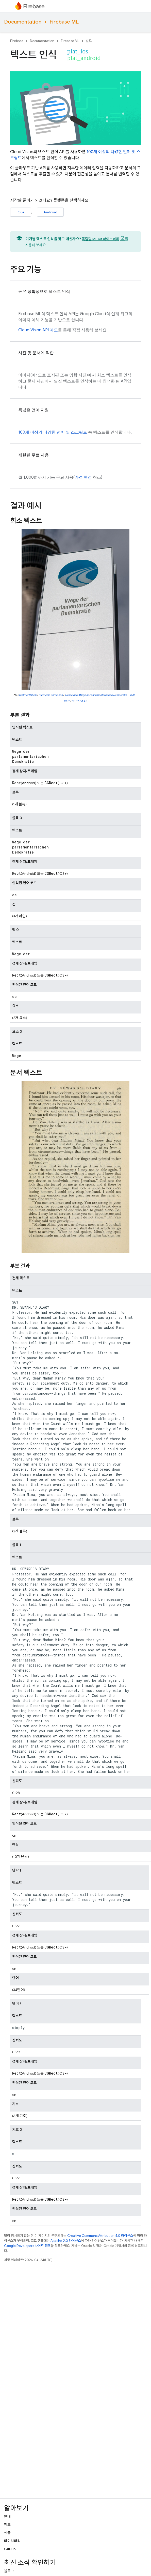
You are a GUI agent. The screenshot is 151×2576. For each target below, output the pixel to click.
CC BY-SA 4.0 (79, 701)
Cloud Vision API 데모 (38, 330)
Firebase (16, 41)
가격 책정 (83, 477)
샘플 (7, 2532)
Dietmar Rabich (28, 695)
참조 (7, 2524)
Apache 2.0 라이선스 (66, 2241)
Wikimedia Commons (50, 695)
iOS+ (20, 212)
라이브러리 (12, 2541)
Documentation (22, 22)
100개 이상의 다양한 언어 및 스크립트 (52, 432)
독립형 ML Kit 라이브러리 (100, 239)
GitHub (9, 2549)
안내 (7, 2516)
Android (50, 212)
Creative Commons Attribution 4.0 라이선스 (100, 2236)
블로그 (9, 2571)
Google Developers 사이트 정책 (27, 2246)
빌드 (89, 41)
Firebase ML (64, 22)
